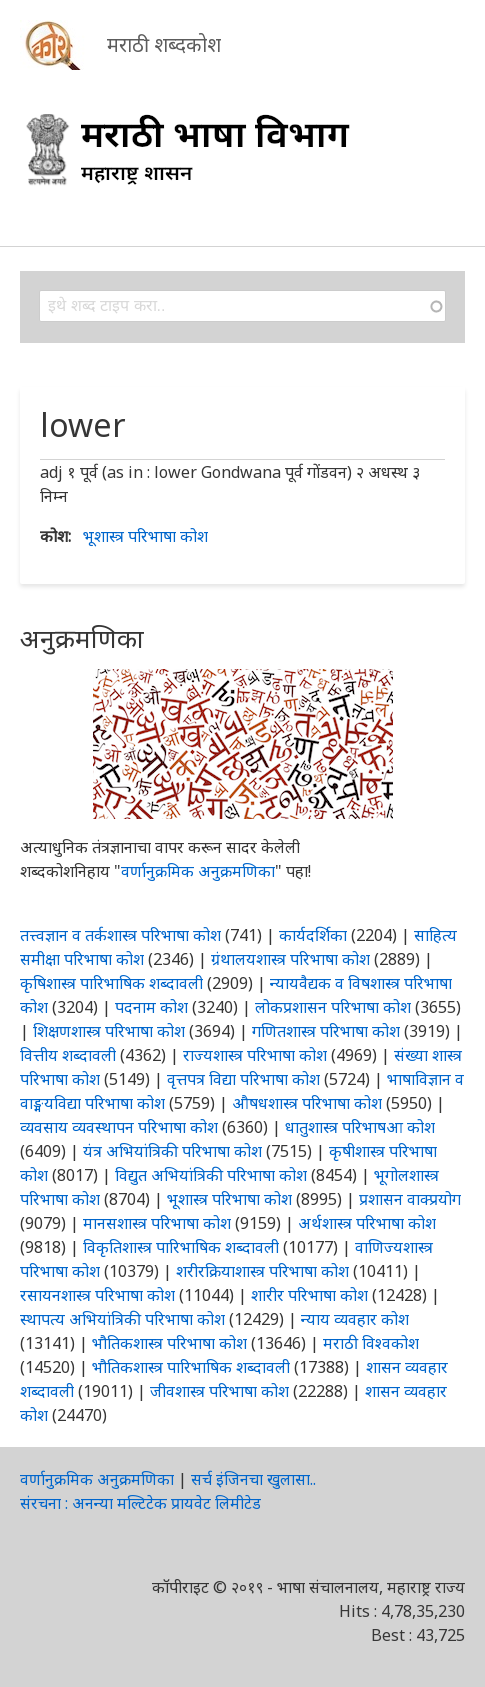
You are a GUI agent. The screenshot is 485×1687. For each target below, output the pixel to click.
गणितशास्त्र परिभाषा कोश (326, 1031)
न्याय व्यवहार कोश (355, 1319)
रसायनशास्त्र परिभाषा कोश (97, 1295)
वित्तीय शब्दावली (68, 1055)
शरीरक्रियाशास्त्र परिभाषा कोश (262, 1271)
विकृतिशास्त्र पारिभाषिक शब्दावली (183, 1247)
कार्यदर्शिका (313, 935)
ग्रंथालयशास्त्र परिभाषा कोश (290, 959)
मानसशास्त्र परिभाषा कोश (157, 1223)
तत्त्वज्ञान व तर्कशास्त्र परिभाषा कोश (120, 935)
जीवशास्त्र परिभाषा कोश (219, 1391)
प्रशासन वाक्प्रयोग (410, 1199)
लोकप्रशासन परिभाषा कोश (333, 1007)
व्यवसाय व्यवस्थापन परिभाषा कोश (119, 1127)
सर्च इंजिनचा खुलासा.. (253, 1479)
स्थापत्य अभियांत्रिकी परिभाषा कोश (122, 1319)
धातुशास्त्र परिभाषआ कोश (360, 1127)
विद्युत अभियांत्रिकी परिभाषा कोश (211, 1175)
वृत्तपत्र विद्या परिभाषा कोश (243, 1079)
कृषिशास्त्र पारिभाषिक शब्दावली (111, 983)
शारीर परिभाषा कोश (309, 1295)
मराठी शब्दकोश (164, 44)
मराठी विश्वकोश (371, 1343)
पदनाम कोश (151, 1007)
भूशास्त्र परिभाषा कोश (145, 536)
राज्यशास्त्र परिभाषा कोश (255, 1055)
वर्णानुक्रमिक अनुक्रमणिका (198, 871)
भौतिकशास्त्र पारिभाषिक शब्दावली (191, 1367)
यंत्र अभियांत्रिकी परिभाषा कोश (172, 1151)
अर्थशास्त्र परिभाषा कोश (367, 1223)
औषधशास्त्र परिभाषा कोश (307, 1103)
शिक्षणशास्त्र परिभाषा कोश (109, 1031)
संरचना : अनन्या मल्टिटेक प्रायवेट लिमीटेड (140, 1503)
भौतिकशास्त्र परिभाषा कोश (169, 1343)
